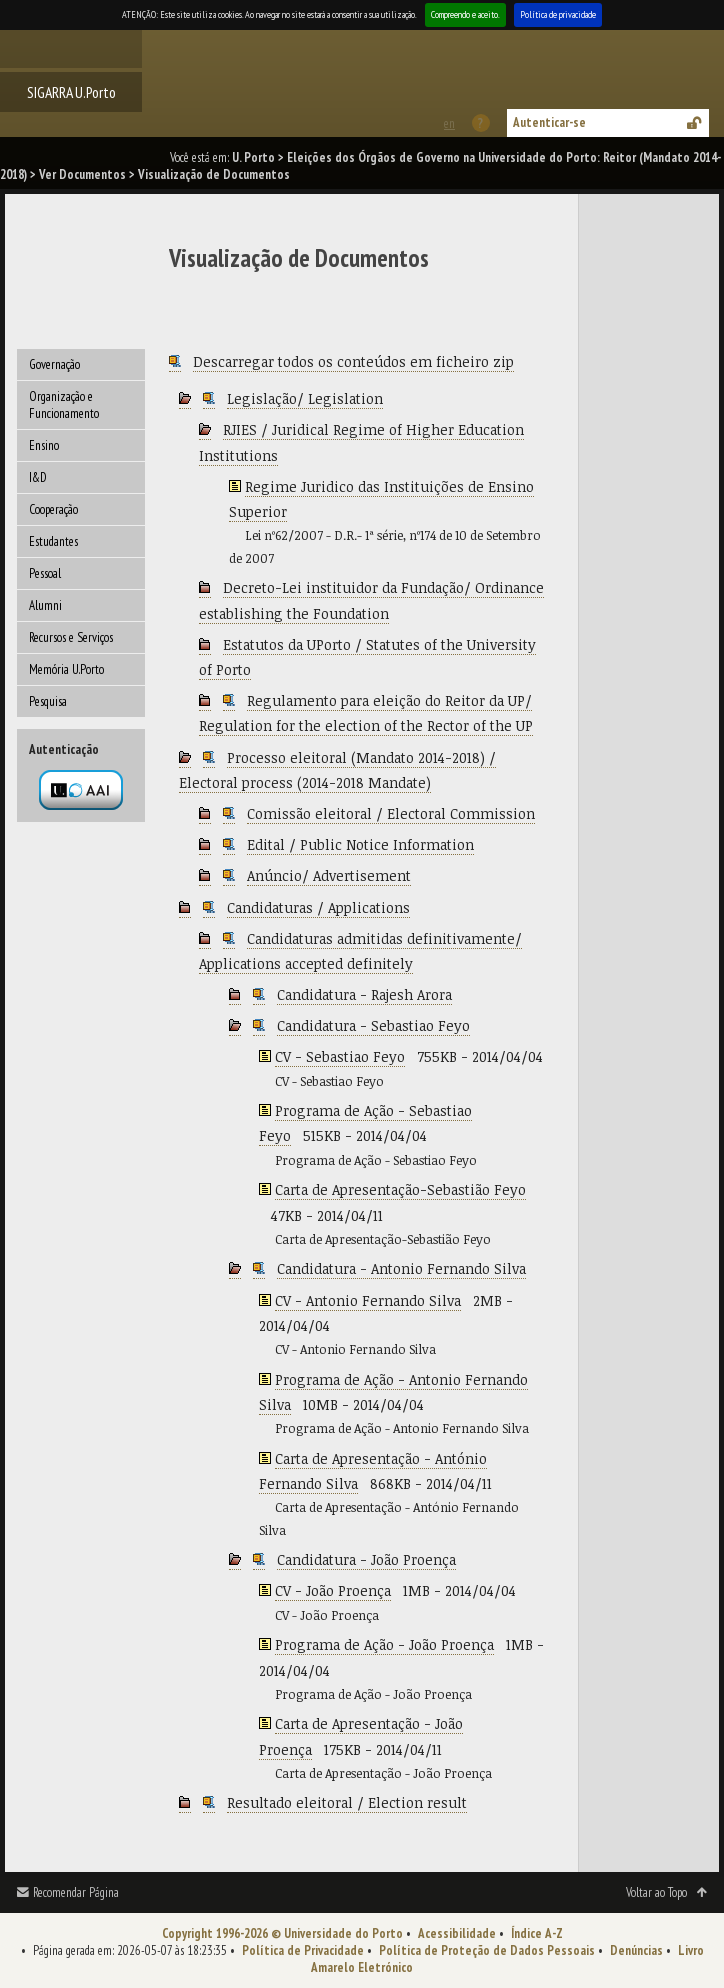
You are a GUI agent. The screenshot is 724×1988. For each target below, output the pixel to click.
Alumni (45, 605)
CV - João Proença (333, 1590)
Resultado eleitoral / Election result (347, 1802)
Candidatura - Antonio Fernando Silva (401, 1268)
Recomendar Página (76, 1892)
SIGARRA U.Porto (71, 92)
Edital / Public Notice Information (360, 844)
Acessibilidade (457, 1933)
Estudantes (53, 541)
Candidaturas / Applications (318, 907)
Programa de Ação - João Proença (384, 1644)
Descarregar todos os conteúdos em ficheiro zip (353, 361)
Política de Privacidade (303, 1950)
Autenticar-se (549, 122)
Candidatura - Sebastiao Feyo (373, 1025)
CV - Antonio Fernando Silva (368, 1300)
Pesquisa (48, 701)
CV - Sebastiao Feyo (340, 1056)
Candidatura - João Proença (366, 1559)
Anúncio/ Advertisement (329, 875)
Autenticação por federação (81, 790)
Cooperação (53, 509)
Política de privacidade (558, 14)
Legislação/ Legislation (305, 398)
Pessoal (45, 573)
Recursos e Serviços (71, 637)
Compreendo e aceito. (465, 14)
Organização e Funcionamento (64, 405)
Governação (54, 364)
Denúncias (636, 1950)
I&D (38, 477)
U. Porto (253, 157)
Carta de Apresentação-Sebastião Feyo (400, 1189)
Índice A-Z (537, 1933)
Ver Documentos (82, 174)
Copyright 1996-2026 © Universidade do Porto (282, 1933)
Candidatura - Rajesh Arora (364, 994)
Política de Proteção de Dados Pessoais (487, 1950)
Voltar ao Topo (656, 1892)
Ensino (44, 445)
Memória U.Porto (66, 669)
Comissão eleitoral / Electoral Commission (391, 813)
